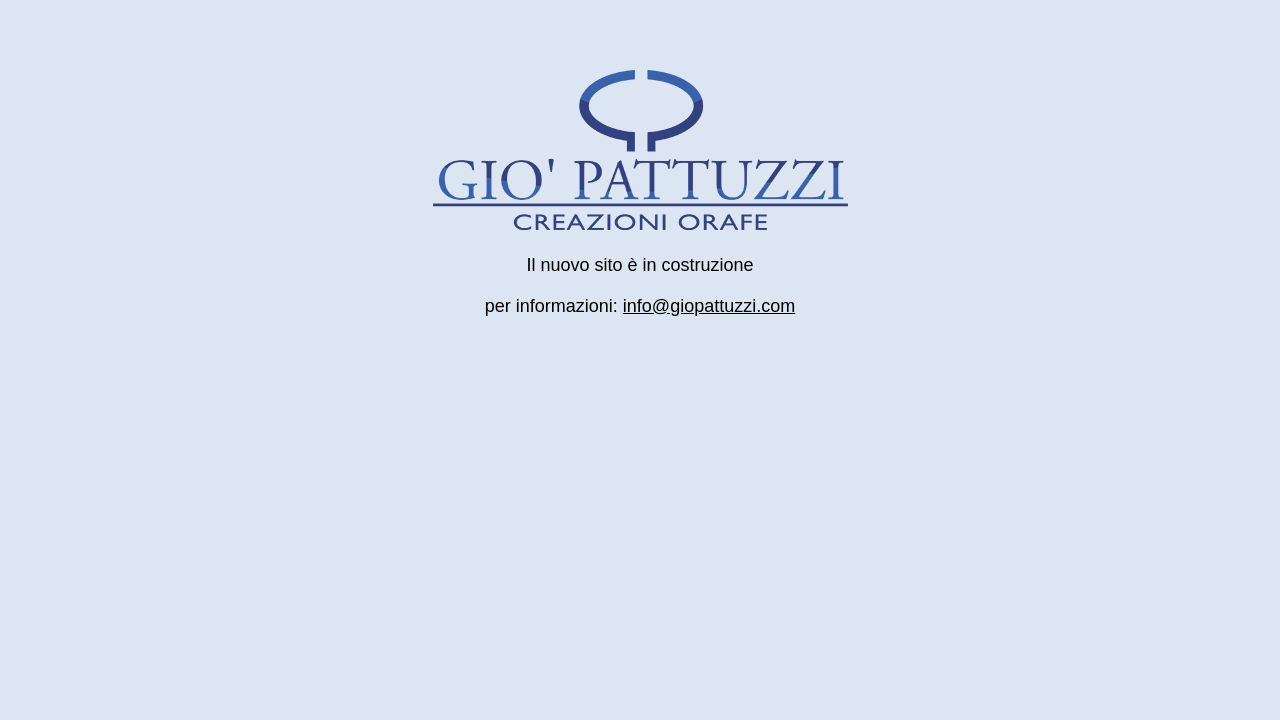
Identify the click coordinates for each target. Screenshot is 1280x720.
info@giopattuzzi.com (709, 306)
